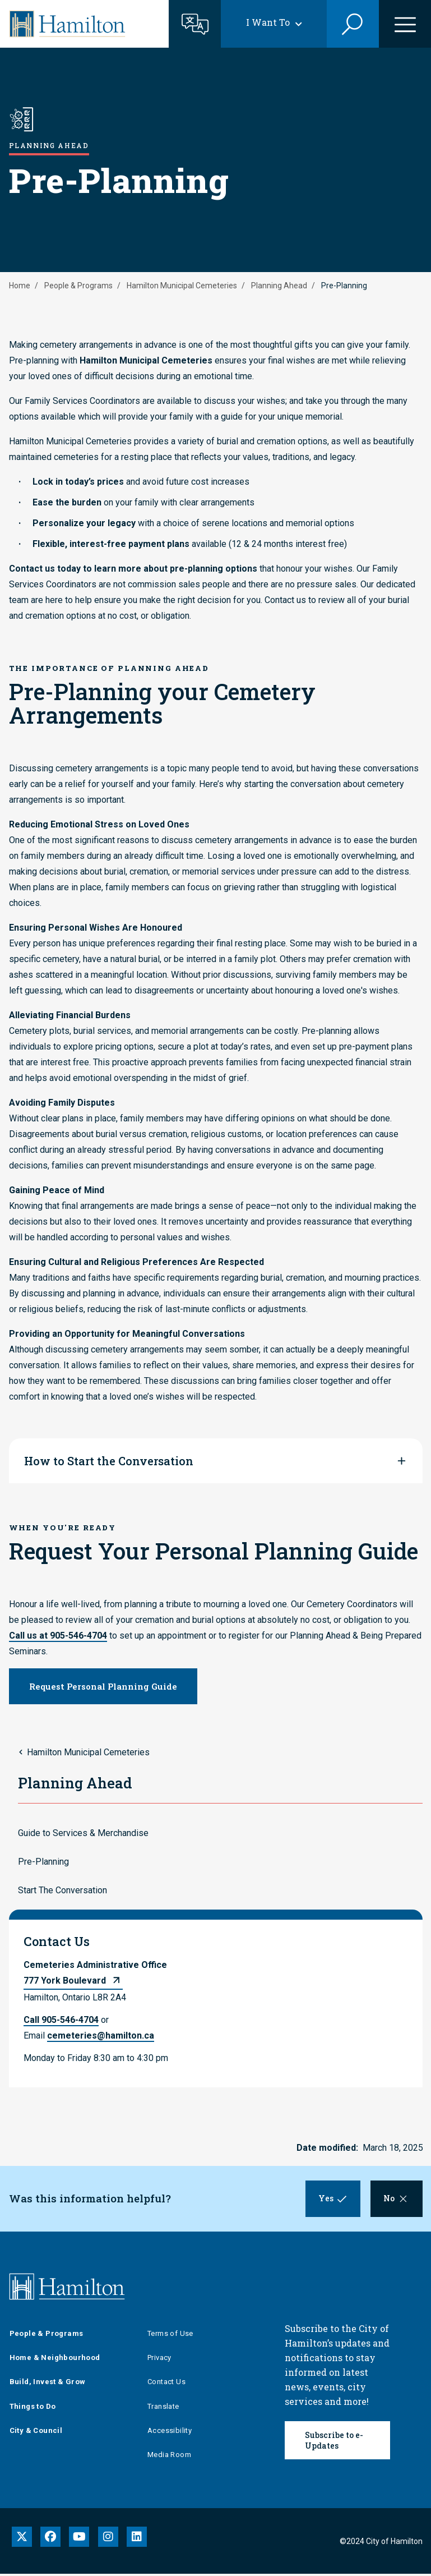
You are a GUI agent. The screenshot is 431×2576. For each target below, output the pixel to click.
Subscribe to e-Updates (334, 2442)
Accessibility (169, 2432)
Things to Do (33, 2408)
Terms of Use (170, 2335)
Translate (163, 2408)
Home (19, 285)
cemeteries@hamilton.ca (100, 2035)
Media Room (169, 2457)
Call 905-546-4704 (61, 2019)
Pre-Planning (43, 1861)
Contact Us (166, 2384)
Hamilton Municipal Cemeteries (182, 285)
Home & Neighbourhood (55, 2360)
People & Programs (78, 285)
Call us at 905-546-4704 (58, 1635)
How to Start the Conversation (108, 1460)
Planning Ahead (279, 285)
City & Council (36, 2432)
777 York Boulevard (65, 1980)
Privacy (159, 2360)
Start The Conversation (62, 1890)
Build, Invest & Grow (48, 2384)
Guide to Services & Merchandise (83, 1833)
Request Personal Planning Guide (103, 1686)
